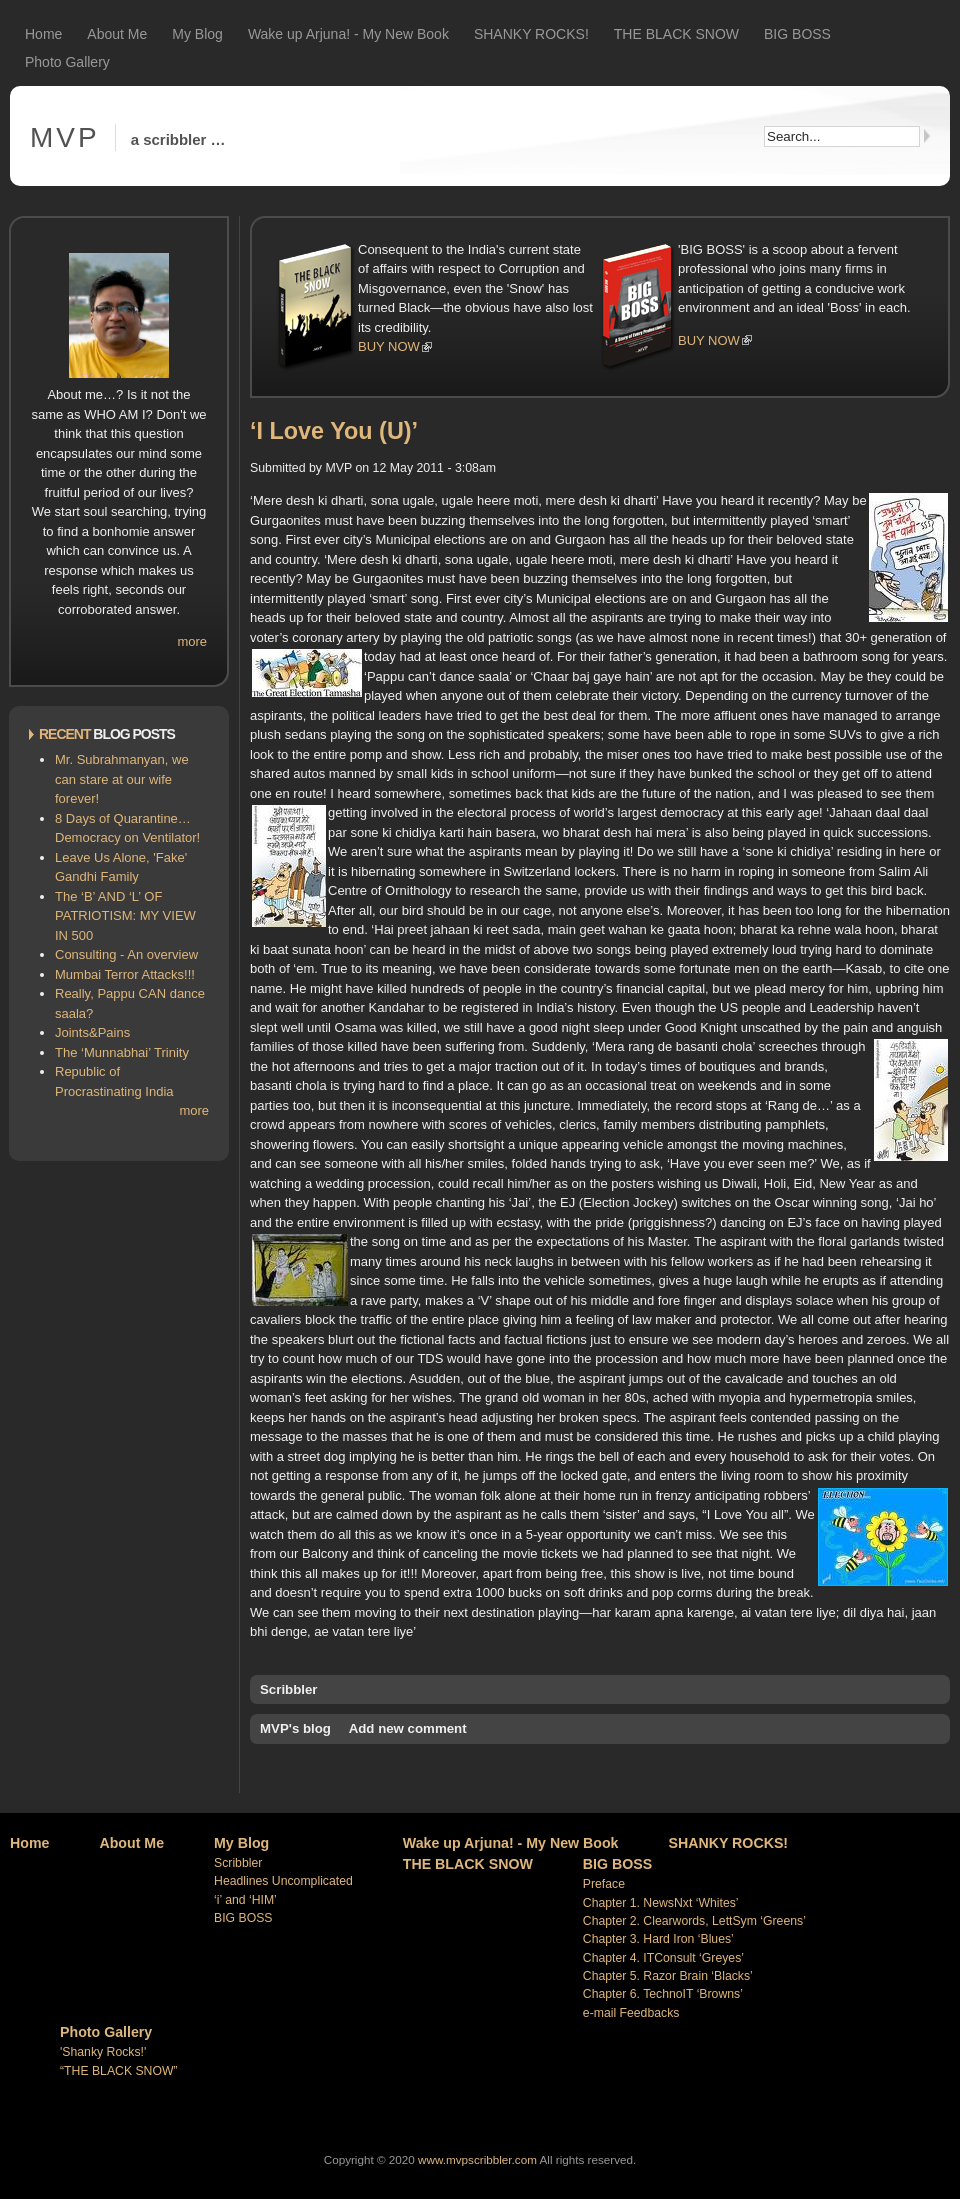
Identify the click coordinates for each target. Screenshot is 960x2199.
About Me (117, 34)
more (192, 641)
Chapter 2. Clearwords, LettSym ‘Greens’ (694, 1921)
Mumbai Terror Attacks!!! (125, 974)
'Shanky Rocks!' (103, 2052)
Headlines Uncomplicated (283, 1881)
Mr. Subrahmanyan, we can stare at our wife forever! (122, 779)
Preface (604, 1884)
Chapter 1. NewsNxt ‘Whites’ (661, 1903)
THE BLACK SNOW (676, 34)
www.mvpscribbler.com (477, 2159)
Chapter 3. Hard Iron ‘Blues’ (658, 1939)
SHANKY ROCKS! (531, 34)
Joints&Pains (92, 1032)
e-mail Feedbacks (631, 2013)
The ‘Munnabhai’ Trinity (122, 1052)
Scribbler (289, 1689)
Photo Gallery (67, 62)
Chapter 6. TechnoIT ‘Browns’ (663, 1994)
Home (43, 34)
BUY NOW (389, 346)
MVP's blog (295, 1728)
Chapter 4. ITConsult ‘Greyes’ (663, 1958)
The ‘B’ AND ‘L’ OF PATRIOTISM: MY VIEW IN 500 (125, 916)
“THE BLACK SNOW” (119, 2071)
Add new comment (408, 1728)
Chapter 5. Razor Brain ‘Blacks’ (668, 1976)
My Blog (197, 34)
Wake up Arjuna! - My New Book (348, 34)
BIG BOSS (797, 34)
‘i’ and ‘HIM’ (245, 1900)
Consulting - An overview (126, 954)
